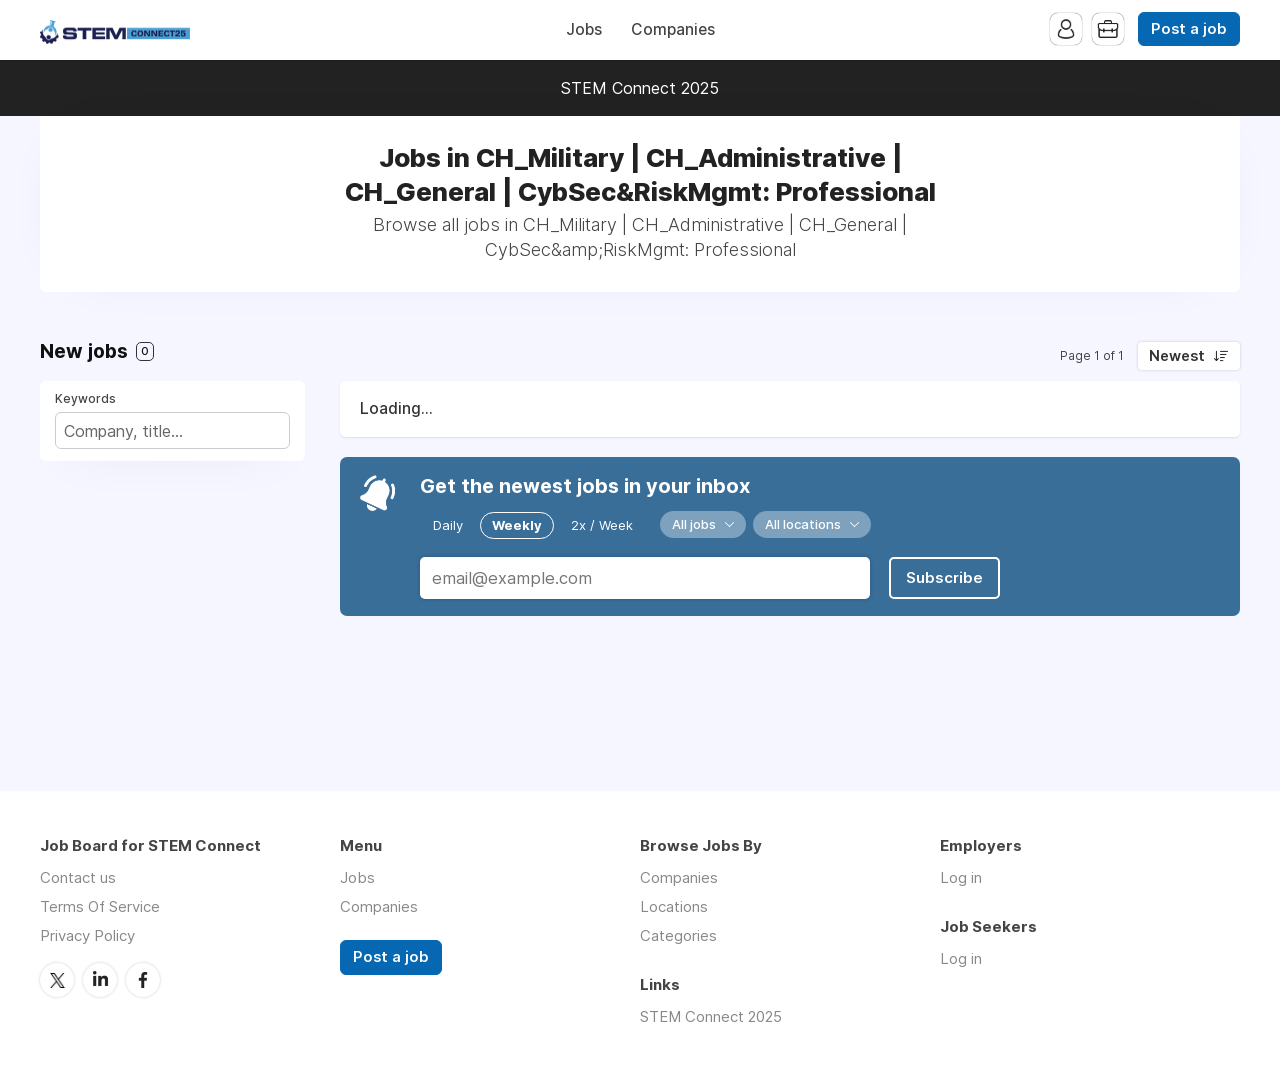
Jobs (584, 29)
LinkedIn (100, 980)
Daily (448, 525)
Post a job (1189, 29)
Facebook (143, 980)
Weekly (517, 525)
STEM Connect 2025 (640, 88)
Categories (678, 935)
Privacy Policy (87, 935)
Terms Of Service (100, 906)
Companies (673, 29)
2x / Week (602, 525)
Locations (674, 906)
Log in (961, 877)
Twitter (57, 980)
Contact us (78, 877)
